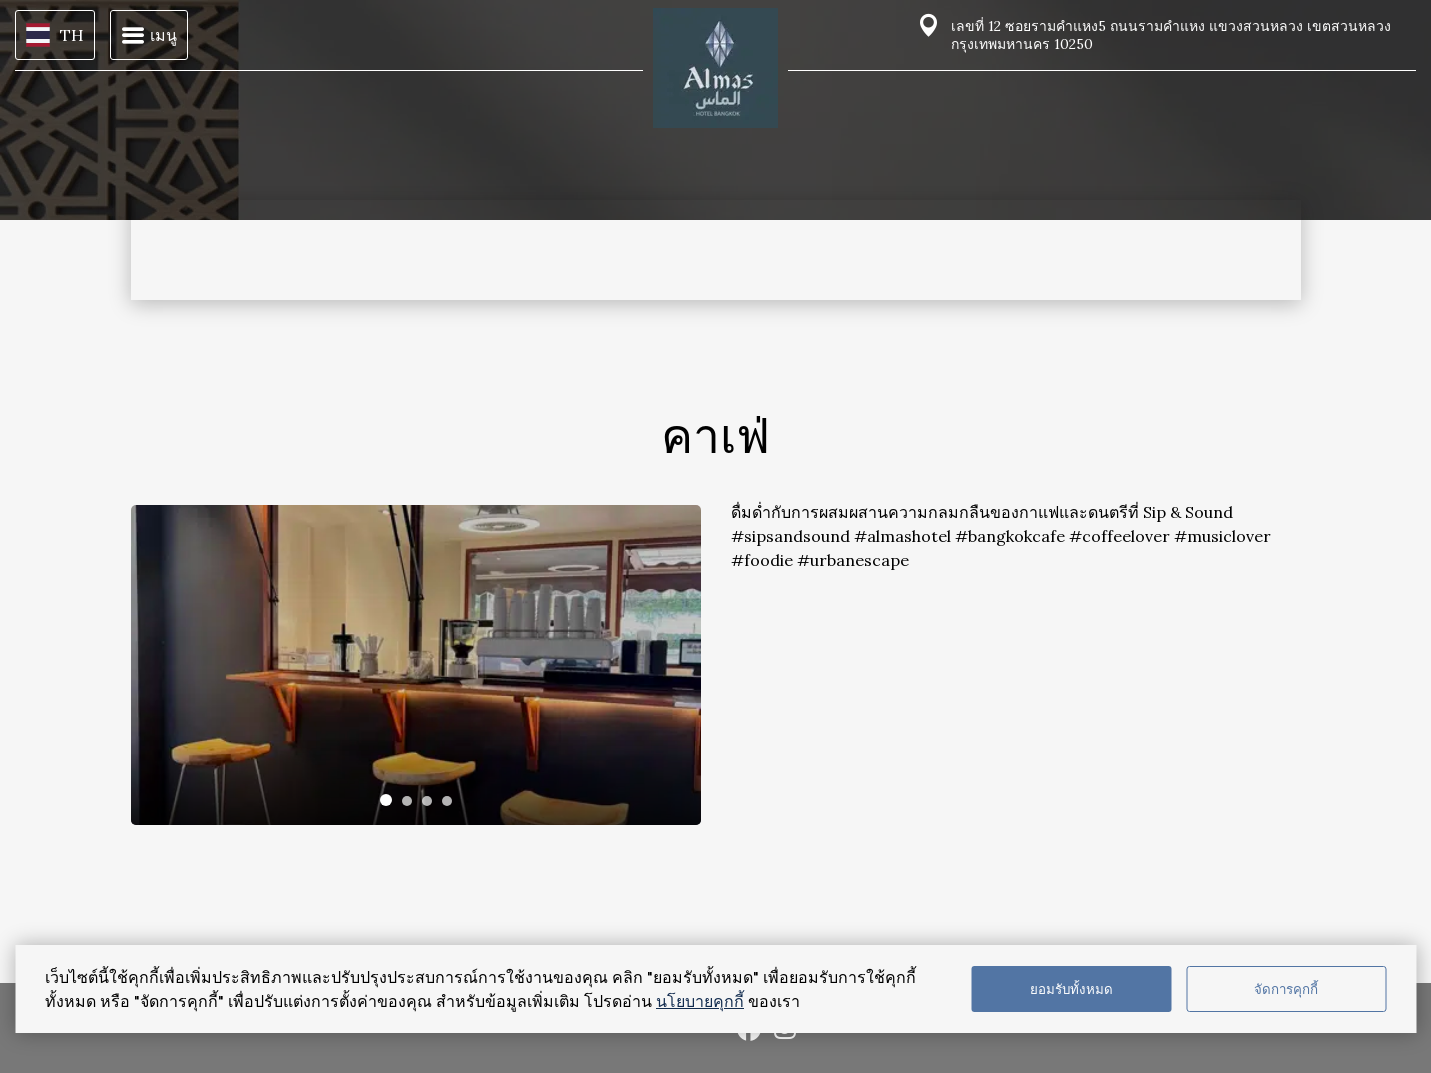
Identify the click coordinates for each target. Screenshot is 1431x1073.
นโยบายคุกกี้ (700, 1001)
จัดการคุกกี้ (1286, 989)
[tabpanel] (416, 665)
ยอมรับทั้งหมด (1071, 989)
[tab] (386, 800)
